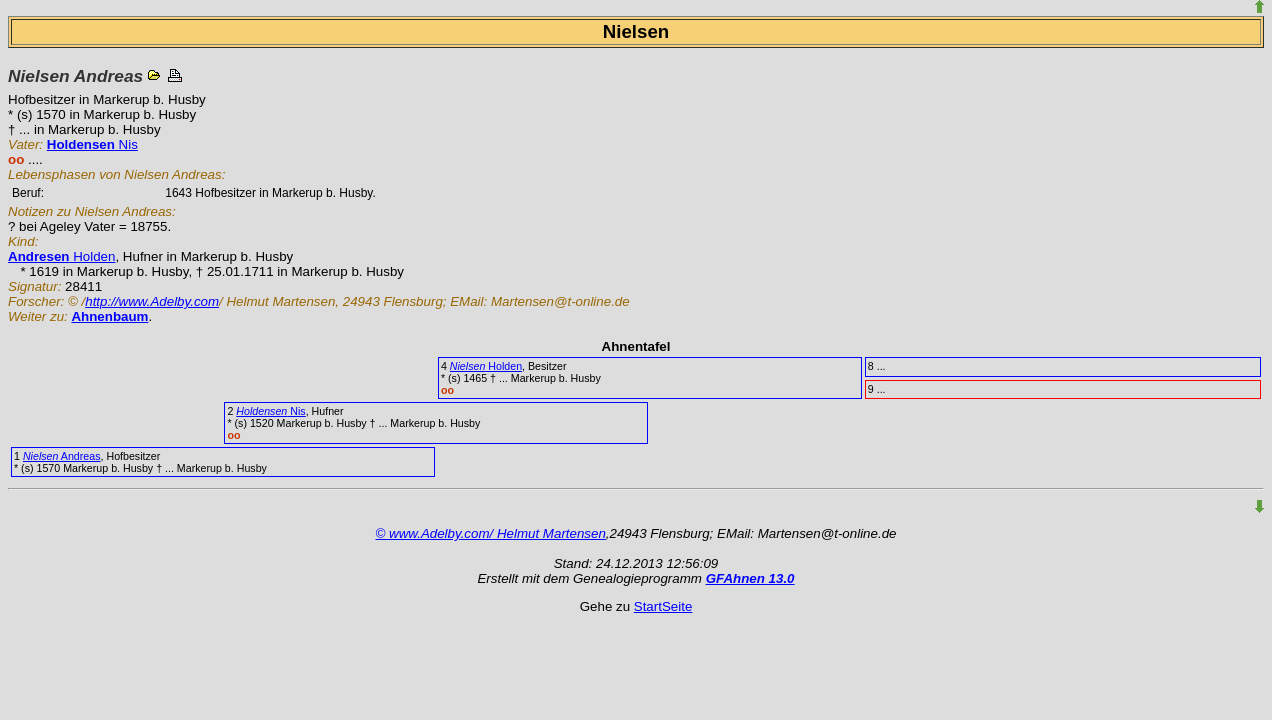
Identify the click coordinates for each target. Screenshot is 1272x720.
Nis (92, 144)
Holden (61, 256)
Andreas (62, 456)
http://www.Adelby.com (152, 301)
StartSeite (663, 606)
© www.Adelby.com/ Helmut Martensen (491, 533)
